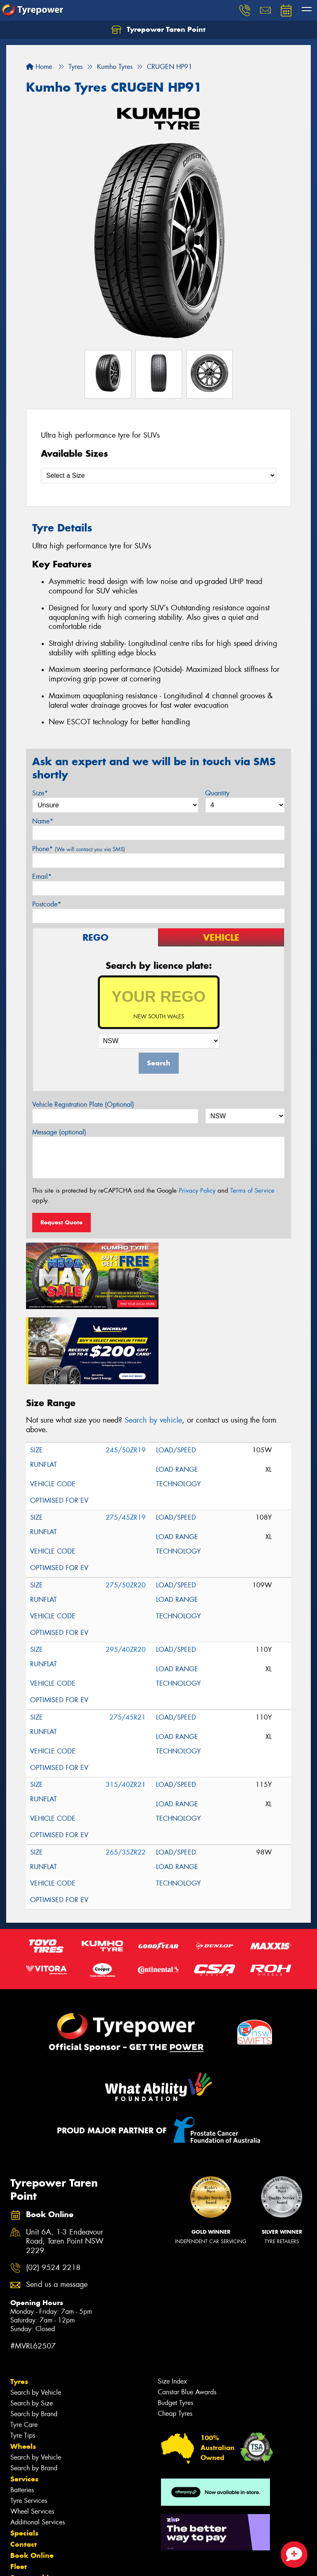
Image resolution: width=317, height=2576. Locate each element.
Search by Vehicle (35, 2315)
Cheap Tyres (175, 2336)
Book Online (32, 2478)
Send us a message (57, 2208)
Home (39, 66)
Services (24, 2402)
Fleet (18, 2489)
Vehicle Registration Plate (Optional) (83, 1104)
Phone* (78, 848)
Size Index (172, 2304)
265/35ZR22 (126, 1775)
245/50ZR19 (126, 1373)
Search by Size (31, 2326)
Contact (23, 2467)
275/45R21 (127, 1640)
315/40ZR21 (126, 1707)
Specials (24, 2456)
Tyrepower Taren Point (158, 30)
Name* (42, 821)
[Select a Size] (158, 475)
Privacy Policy (197, 1190)
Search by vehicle (153, 1344)
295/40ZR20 (126, 1572)
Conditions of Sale (109, 2562)
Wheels (23, 2369)
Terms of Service (252, 1190)
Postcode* (46, 904)
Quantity (217, 793)
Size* (40, 793)
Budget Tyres (175, 2326)
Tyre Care (24, 2348)
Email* (42, 876)
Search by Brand (33, 2337)
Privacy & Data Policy (59, 2562)
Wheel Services (32, 2434)
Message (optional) (59, 1132)
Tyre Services (28, 2423)
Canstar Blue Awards (187, 2315)
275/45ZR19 (126, 1440)
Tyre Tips (22, 2358)
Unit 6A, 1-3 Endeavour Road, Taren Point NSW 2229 (65, 2165)
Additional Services (37, 2445)
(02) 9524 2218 (53, 2191)
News (20, 2512)
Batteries (22, 2413)
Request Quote (61, 1222)
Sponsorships (33, 2500)
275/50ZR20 (126, 1508)
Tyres (19, 2304)
